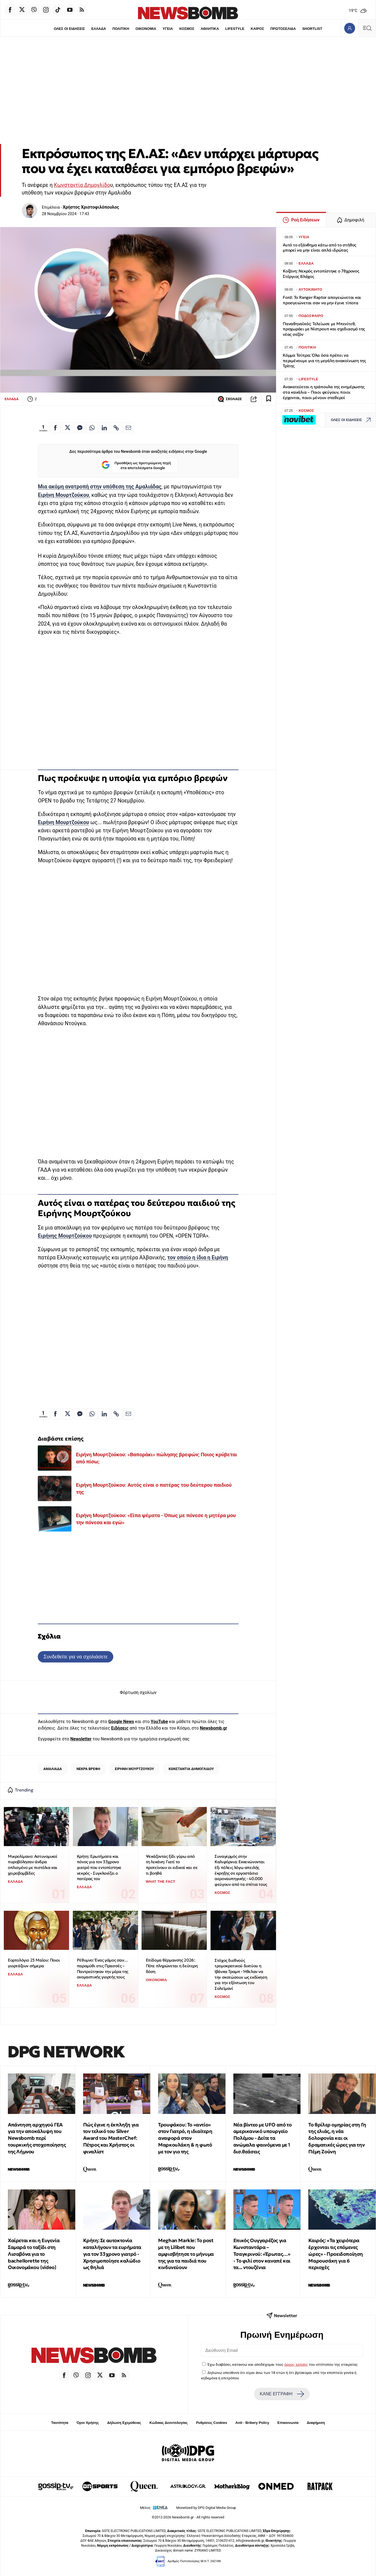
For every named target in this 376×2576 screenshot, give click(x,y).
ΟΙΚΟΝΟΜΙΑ (146, 29)
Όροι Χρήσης (88, 2423)
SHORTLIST (312, 29)
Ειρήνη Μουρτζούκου (63, 495)
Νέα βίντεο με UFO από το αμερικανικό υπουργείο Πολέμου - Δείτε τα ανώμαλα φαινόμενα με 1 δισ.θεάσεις (262, 2138)
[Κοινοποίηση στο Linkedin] (104, 427)
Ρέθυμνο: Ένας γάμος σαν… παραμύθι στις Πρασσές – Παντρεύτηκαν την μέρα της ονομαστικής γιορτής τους (102, 1968)
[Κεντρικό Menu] (367, 28)
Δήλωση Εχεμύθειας (124, 2423)
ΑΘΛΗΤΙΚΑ (210, 29)
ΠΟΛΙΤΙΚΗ (120, 29)
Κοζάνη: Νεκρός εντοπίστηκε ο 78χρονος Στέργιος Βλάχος (321, 273)
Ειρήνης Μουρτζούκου (65, 1236)
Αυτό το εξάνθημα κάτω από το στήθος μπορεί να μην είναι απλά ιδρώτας (319, 247)
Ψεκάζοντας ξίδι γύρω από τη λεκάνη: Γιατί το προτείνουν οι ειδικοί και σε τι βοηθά (172, 1865)
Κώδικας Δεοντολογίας (168, 2423)
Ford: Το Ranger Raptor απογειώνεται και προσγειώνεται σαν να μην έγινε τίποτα (322, 300)
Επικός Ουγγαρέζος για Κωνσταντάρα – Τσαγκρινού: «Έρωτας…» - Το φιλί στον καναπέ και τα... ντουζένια (261, 2253)
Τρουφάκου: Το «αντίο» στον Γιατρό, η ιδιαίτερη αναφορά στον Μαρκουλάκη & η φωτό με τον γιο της (185, 2138)
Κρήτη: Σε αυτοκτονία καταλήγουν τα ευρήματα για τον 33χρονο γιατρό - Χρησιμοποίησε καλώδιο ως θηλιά (112, 2253)
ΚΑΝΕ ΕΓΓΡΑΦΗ (282, 2394)
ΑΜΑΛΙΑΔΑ (52, 1769)
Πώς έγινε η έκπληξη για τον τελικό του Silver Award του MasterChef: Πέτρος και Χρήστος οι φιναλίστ (111, 2138)
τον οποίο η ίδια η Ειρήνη (197, 1257)
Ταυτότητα (59, 2423)
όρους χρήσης (296, 2364)
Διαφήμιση (316, 2423)
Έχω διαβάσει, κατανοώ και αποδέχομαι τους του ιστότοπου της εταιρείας (282, 2364)
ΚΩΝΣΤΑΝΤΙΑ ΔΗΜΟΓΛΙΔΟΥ (191, 1769)
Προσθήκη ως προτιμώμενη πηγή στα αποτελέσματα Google (136, 465)
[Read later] (268, 399)
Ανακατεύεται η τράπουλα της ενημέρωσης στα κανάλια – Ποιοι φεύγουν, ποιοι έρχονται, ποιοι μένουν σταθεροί (323, 392)
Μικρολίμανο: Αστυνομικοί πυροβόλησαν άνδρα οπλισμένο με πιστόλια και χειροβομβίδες (32, 1865)
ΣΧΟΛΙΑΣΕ (230, 399)
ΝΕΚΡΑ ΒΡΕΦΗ (88, 1769)
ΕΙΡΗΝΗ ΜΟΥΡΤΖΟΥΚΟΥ (134, 1769)
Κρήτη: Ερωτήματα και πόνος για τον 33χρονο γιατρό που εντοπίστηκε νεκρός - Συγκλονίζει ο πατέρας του (99, 1867)
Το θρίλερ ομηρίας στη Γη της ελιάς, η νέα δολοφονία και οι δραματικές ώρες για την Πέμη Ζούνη (337, 2138)
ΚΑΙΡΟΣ (257, 29)
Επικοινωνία (288, 2423)
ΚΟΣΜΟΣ (186, 29)
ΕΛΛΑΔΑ (98, 29)
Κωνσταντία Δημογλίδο (82, 185)
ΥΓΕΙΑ (167, 29)
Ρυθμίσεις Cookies (211, 2423)
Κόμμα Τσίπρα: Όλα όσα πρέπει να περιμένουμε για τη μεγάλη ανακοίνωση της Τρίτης (324, 361)
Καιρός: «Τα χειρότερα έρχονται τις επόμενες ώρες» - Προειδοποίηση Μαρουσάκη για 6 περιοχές (335, 2253)
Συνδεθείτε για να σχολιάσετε (76, 1656)
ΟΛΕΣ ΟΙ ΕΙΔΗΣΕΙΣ (69, 29)
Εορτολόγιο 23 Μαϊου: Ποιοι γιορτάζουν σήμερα (34, 1962)
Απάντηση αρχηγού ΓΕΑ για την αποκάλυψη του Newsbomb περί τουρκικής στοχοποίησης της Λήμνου (37, 2138)
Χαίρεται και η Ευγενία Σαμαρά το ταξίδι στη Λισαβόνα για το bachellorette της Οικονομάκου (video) (33, 2253)
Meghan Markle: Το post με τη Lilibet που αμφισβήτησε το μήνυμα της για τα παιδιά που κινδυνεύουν (186, 2253)
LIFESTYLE (234, 29)
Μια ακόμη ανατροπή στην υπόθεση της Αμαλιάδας (99, 487)
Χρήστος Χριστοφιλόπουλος (91, 207)
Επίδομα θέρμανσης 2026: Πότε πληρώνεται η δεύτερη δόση (172, 1965)
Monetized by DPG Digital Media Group (206, 2508)
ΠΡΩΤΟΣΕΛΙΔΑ (283, 29)
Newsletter (81, 1739)
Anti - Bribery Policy (252, 2423)
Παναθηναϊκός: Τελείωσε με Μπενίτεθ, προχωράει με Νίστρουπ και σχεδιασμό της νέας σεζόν (324, 329)
